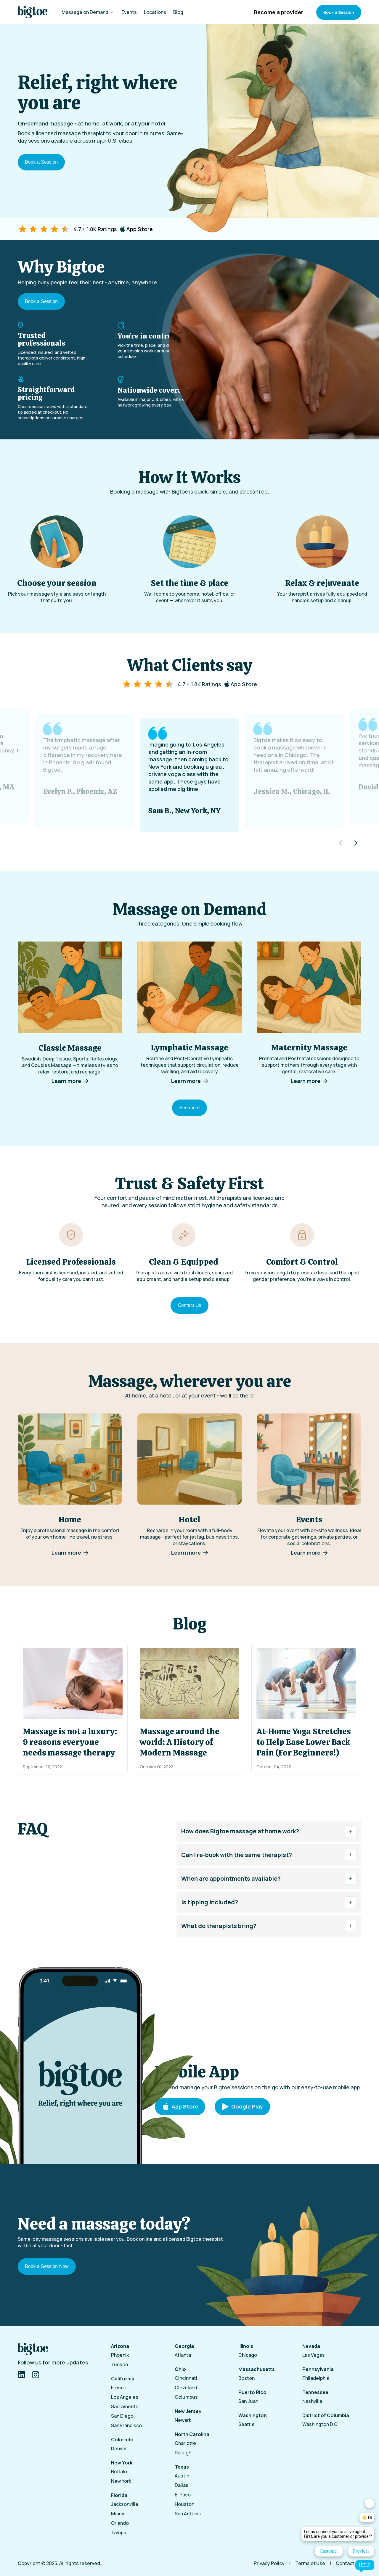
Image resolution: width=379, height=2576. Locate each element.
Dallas (181, 2485)
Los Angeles (124, 2397)
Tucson (119, 2364)
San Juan (248, 2401)
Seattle (246, 2424)
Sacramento (125, 2406)
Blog (178, 12)
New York (121, 2481)
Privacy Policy (269, 2563)
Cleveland (186, 2387)
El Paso (183, 2494)
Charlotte (185, 2443)
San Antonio (188, 2513)
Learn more (70, 1080)
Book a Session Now (47, 2266)
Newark (183, 2420)
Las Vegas (313, 2355)
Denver (119, 2448)
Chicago (247, 2355)
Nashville (312, 2401)
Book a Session (338, 12)
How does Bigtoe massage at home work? (268, 1831)
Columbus (186, 2397)
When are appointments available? (268, 1879)
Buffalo (119, 2471)
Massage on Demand (88, 12)
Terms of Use (310, 2563)
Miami (117, 2513)
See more (189, 1107)
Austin (182, 2475)
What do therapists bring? (268, 1926)
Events (129, 12)
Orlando (120, 2523)
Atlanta (183, 2355)
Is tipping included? (268, 1902)
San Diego (122, 2416)
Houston (184, 2504)
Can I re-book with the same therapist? (268, 1855)
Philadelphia (315, 2378)
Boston (246, 2378)
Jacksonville (124, 2504)
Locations (155, 12)
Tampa (118, 2532)
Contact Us (189, 1305)
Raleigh (183, 2452)
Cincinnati (186, 2378)
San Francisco (126, 2425)
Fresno (118, 2387)
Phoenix (120, 2355)
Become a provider (278, 12)
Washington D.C (320, 2424)
